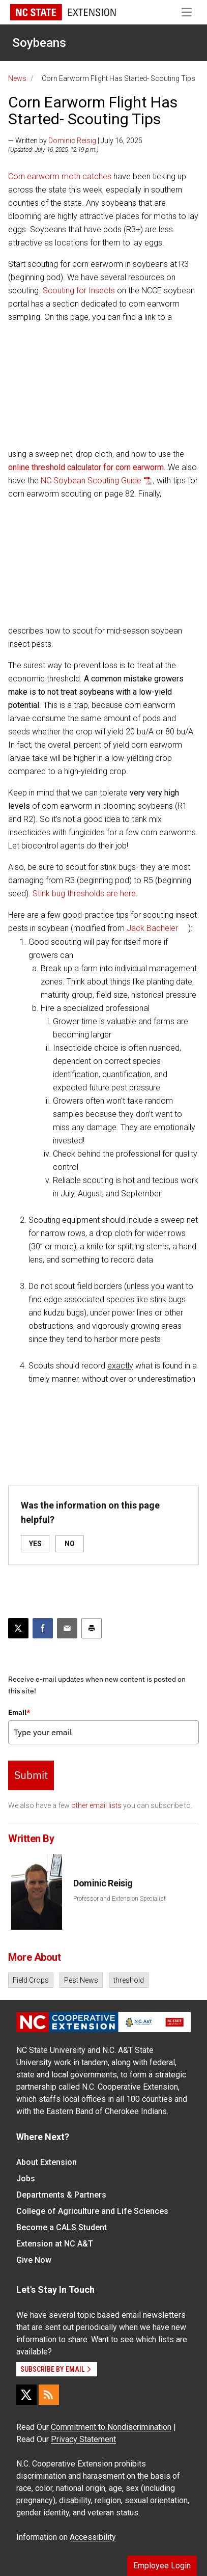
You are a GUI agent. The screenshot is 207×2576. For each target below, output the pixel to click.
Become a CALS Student (61, 2227)
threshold (128, 1980)
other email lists (96, 1805)
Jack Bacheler (152, 928)
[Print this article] (91, 1628)
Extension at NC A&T (54, 2244)
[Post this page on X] (18, 1628)
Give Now (33, 2260)
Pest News (81, 1980)
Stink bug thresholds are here (84, 893)
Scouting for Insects (79, 290)
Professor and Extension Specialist (119, 1898)
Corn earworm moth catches (59, 176)
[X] (26, 2395)
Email (19, 1712)
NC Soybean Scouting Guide (91, 480)
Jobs (25, 2178)
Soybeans (39, 43)
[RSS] (49, 2395)
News (17, 78)
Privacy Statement (83, 2439)
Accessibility (93, 2537)
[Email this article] (67, 1628)
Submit (31, 1775)
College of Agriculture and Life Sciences (92, 2211)
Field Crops (31, 1980)
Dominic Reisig (72, 140)
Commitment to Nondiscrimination (111, 2427)
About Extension (46, 2162)
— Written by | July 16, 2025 (75, 140)
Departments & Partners (61, 2195)
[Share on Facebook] (43, 1628)
